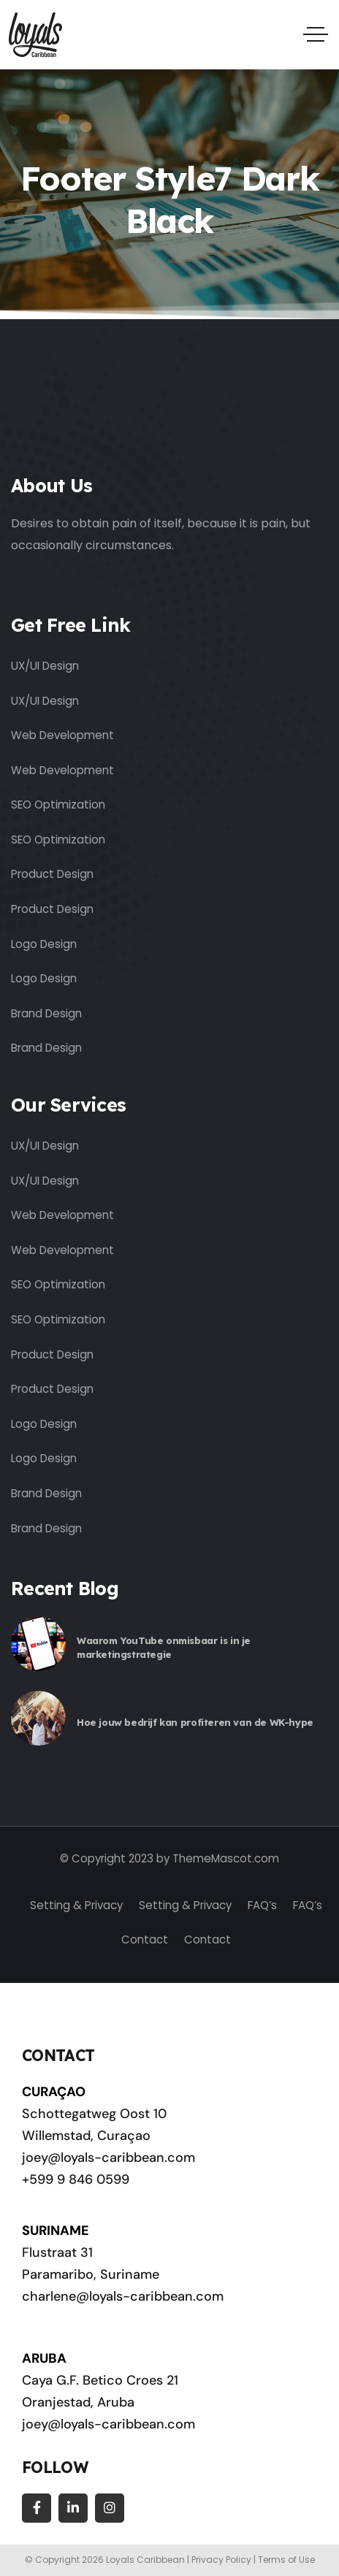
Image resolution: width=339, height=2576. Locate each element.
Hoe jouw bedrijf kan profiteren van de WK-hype (195, 1722)
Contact (144, 1939)
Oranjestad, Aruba (78, 2402)
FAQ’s (262, 1905)
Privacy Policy (221, 2559)
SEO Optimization (58, 804)
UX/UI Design (45, 665)
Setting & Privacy (76, 1905)
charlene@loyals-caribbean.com (123, 2296)
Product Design (52, 874)
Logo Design (44, 944)
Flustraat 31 (57, 2252)
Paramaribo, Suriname (90, 2274)
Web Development (62, 735)
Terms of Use (286, 2559)
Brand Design (46, 1013)
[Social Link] (36, 2508)
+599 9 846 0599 (75, 2179)
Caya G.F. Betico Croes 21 (100, 2380)
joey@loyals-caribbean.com (108, 2157)
